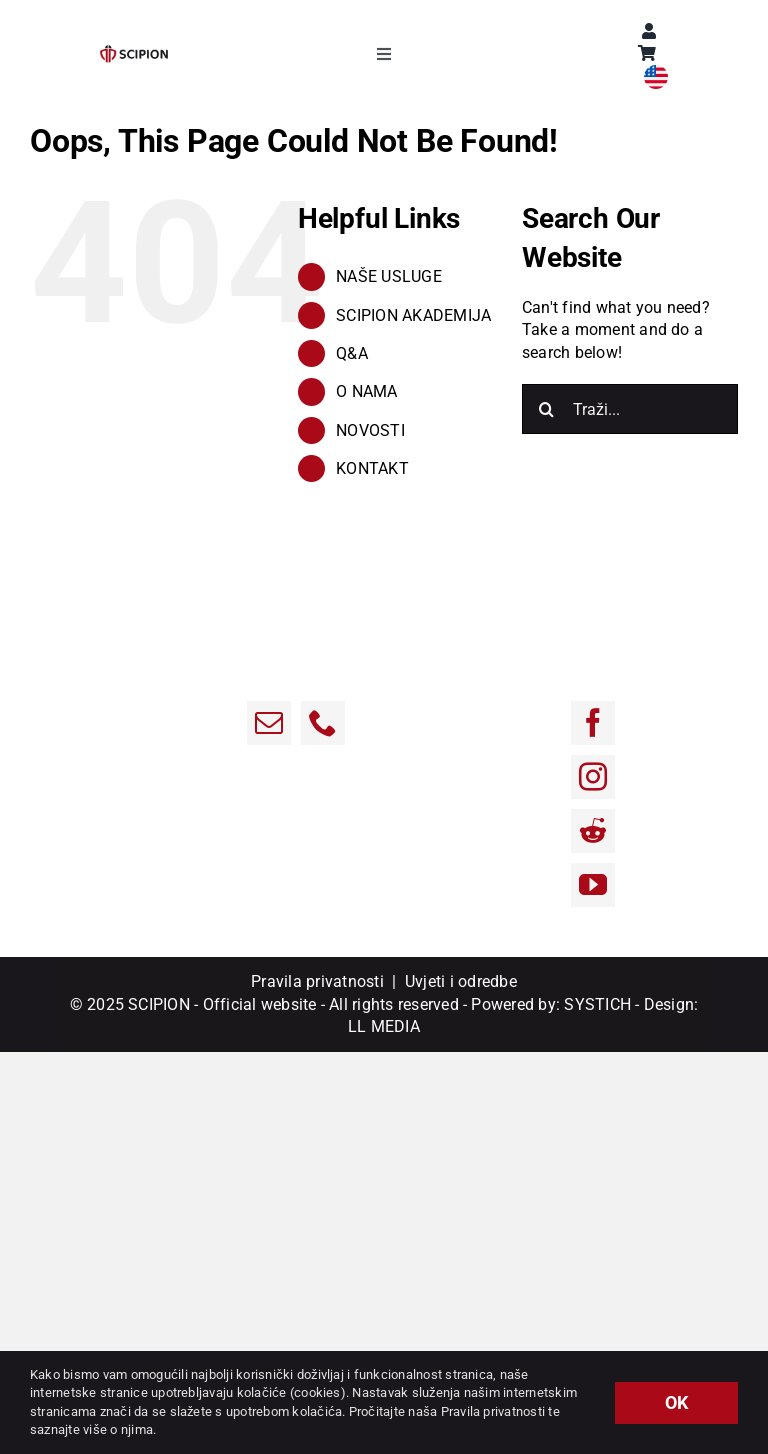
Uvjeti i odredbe (461, 981)
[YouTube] (593, 885)
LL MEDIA (384, 1026)
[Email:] (269, 723)
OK (676, 1402)
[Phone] (323, 723)
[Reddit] (593, 831)
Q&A (352, 353)
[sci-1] (134, 52)
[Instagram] (593, 777)
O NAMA (366, 391)
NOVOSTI (370, 430)
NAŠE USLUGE (389, 276)
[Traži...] (630, 409)
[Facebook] (593, 723)
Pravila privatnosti (317, 981)
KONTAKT (372, 468)
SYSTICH (597, 1004)
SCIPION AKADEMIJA (413, 315)
